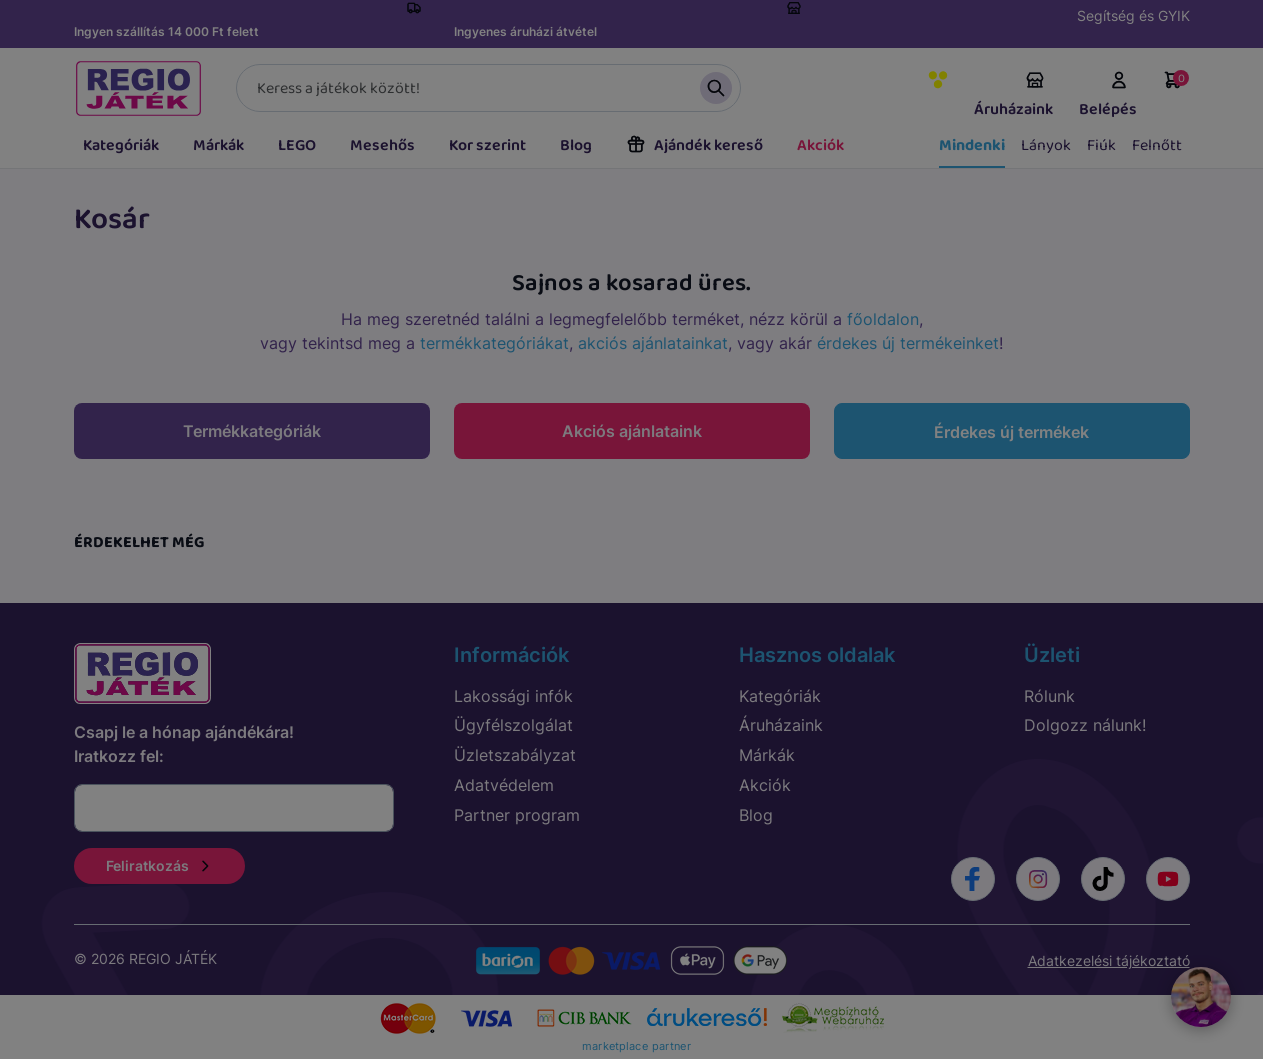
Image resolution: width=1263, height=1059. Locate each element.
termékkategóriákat (494, 343)
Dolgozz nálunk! (1085, 725)
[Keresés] (488, 88)
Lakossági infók (513, 696)
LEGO (297, 145)
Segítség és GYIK (1133, 15)
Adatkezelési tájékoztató (1109, 960)
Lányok (1046, 145)
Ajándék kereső (694, 145)
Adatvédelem (504, 785)
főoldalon (883, 319)
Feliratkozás (159, 865)
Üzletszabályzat (515, 755)
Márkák (218, 145)
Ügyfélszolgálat (513, 725)
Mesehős (382, 145)
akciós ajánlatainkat (653, 343)
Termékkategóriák (252, 431)
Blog (576, 145)
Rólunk (1049, 696)
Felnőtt (1157, 145)
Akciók (820, 145)
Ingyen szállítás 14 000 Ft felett (166, 31)
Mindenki (972, 145)
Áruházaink (1013, 96)
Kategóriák (121, 145)
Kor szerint (487, 145)
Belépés (1108, 96)
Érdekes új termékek (1011, 432)
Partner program (517, 815)
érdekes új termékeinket (908, 343)
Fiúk (1101, 145)
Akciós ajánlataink (632, 431)
